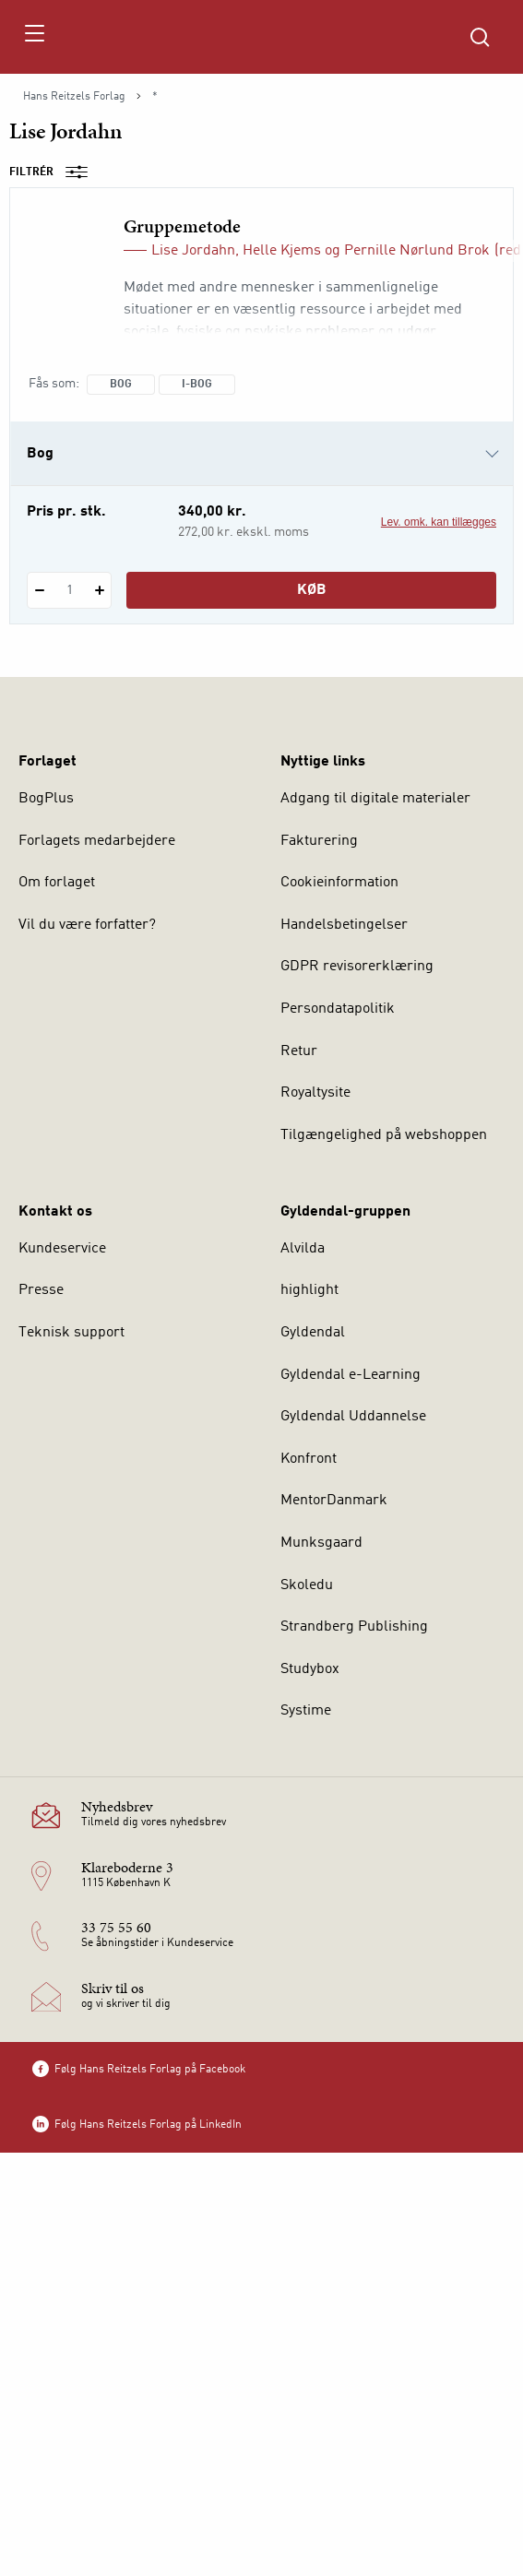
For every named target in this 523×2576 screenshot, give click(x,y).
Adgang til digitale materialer (375, 798)
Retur (298, 1051)
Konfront (308, 1459)
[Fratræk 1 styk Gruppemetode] (39, 590)
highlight (309, 1290)
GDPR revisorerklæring (357, 966)
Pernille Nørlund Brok (417, 250)
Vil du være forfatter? (87, 925)
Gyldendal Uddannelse (353, 1416)
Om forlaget (56, 882)
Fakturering (319, 841)
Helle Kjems (282, 250)
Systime (305, 1710)
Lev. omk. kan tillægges (438, 522)
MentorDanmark (333, 1500)
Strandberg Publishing (354, 1627)
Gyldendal (312, 1332)
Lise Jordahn (193, 250)
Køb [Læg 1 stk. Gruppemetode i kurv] (312, 590)
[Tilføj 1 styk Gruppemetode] (99, 590)
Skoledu (306, 1585)
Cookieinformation (339, 882)
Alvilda (302, 1248)
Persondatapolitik (337, 1009)
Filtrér (54, 172)
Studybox (309, 1669)
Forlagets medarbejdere (96, 841)
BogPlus (46, 798)
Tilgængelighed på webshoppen (383, 1135)
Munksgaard (321, 1543)
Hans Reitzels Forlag (74, 96)
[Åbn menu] (33, 37)
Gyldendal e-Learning (350, 1375)
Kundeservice (62, 1248)
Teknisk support (71, 1332)
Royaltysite (315, 1093)
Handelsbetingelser (344, 925)
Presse (41, 1290)
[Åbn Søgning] (479, 37)
